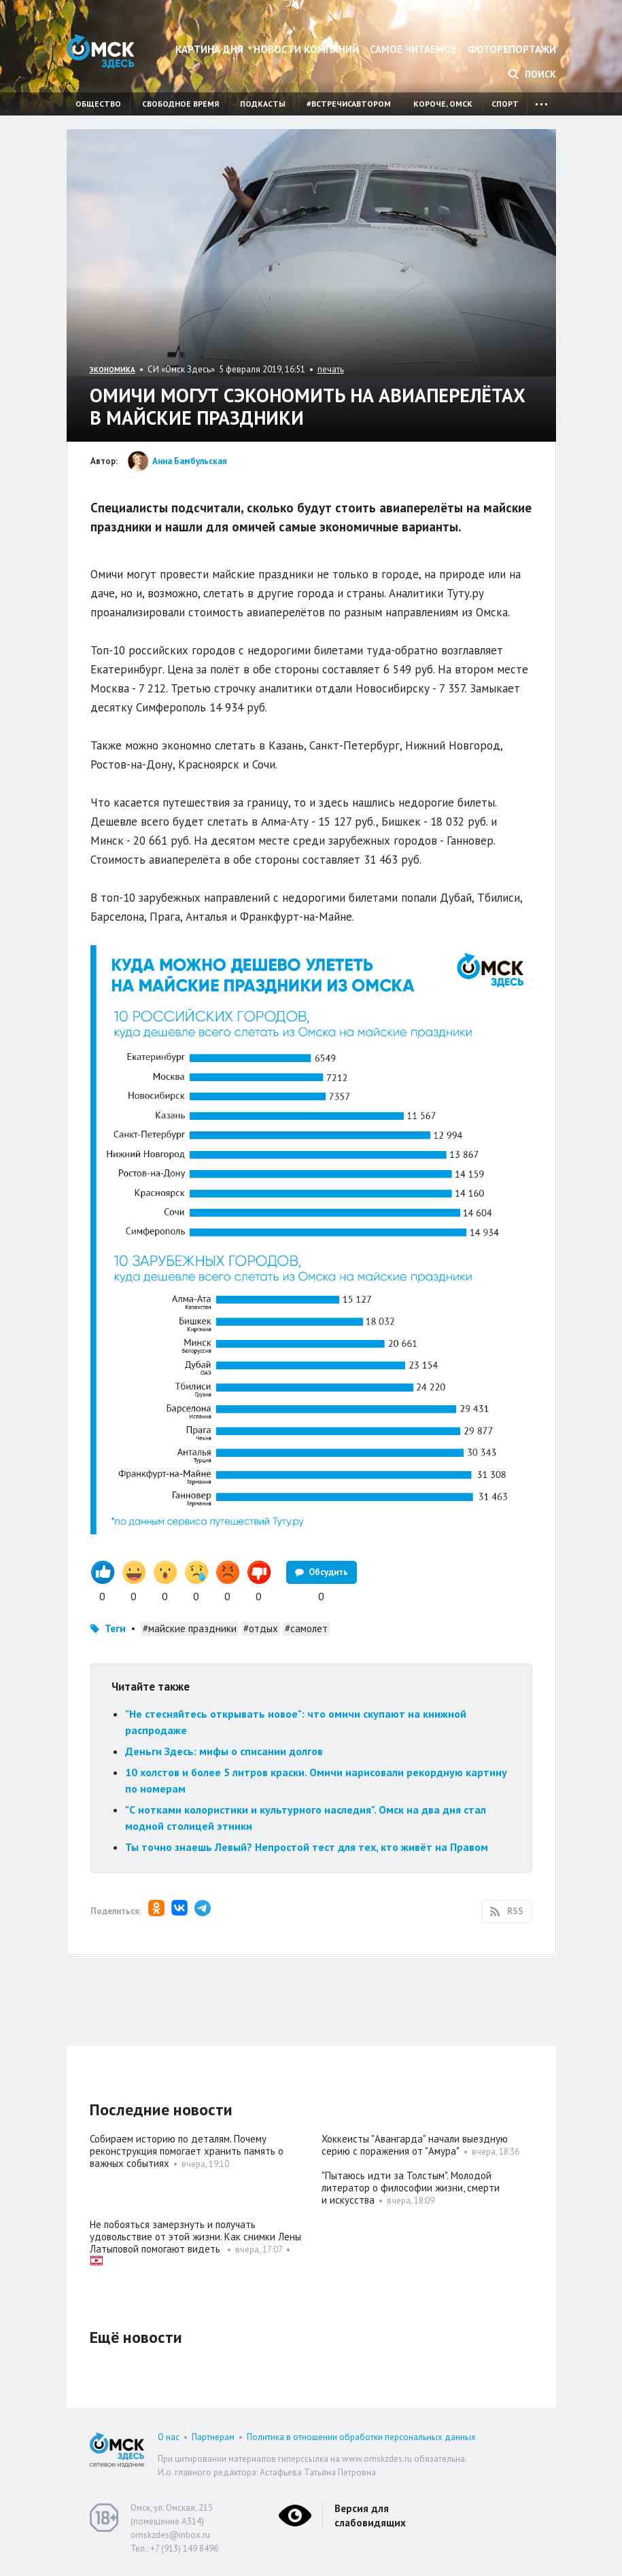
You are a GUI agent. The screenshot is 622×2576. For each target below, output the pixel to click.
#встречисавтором (349, 104)
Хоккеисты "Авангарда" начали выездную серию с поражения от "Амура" (415, 2144)
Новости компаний (306, 49)
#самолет (306, 1628)
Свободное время (180, 104)
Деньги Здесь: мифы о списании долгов (224, 1751)
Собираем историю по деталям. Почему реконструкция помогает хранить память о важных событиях (186, 2151)
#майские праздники (190, 1628)
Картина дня (209, 49)
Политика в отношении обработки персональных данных (361, 2437)
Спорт (505, 104)
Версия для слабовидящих (370, 2515)
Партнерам (213, 2437)
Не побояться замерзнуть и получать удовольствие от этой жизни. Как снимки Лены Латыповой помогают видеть (195, 2236)
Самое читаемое (413, 49)
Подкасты (263, 104)
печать (330, 369)
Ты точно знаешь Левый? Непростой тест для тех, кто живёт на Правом (306, 1847)
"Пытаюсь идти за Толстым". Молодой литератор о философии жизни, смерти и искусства (411, 2187)
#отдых (260, 1628)
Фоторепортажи (512, 49)
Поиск (532, 74)
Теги (115, 1628)
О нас (168, 2437)
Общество (98, 104)
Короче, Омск (442, 104)
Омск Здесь (101, 51)
